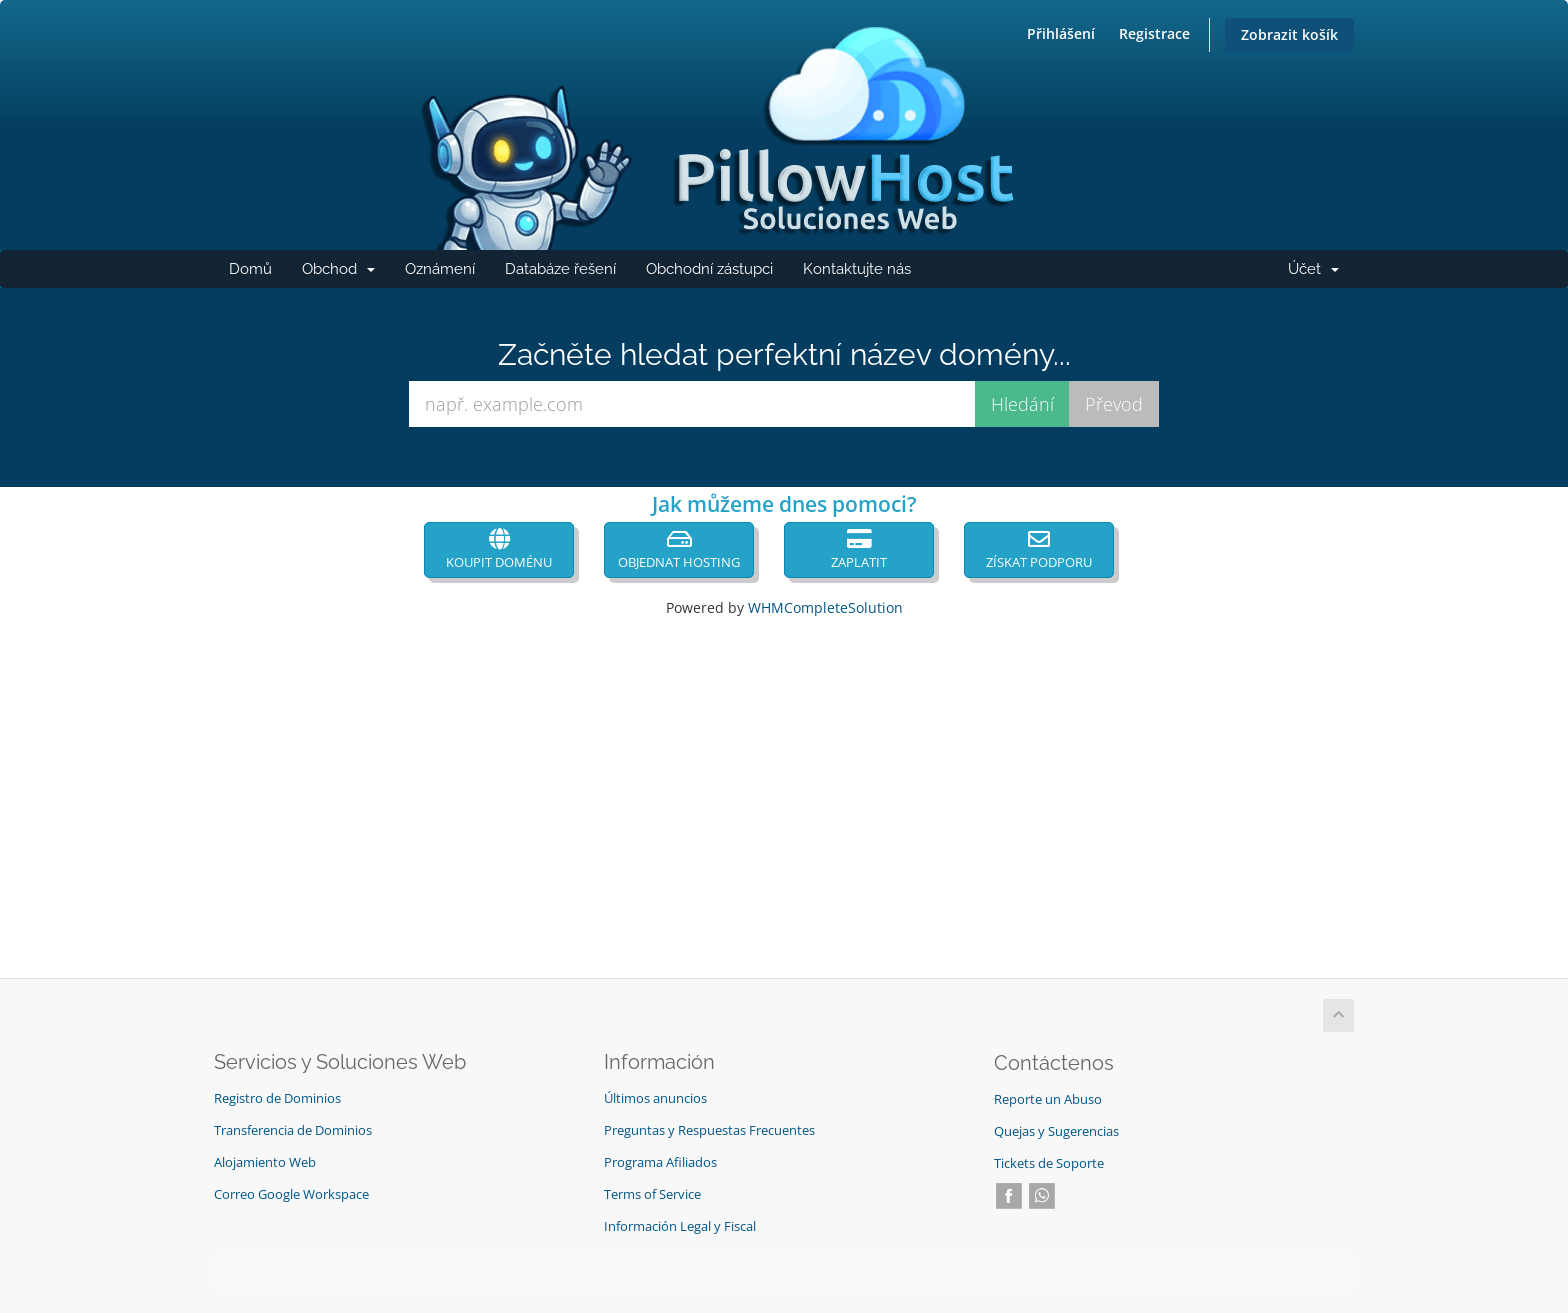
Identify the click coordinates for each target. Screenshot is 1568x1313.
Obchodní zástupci (709, 269)
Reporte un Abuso (1048, 1099)
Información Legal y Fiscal (680, 1226)
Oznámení (440, 269)
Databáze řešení (560, 269)
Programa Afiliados (660, 1162)
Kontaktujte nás (857, 269)
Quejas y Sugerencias (1056, 1131)
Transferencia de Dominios (293, 1130)
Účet (1321, 274)
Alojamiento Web (265, 1162)
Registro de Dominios (277, 1098)
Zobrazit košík (1289, 34)
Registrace (1154, 33)
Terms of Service (652, 1194)
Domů (250, 269)
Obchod (346, 274)
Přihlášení (1061, 33)
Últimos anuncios (655, 1098)
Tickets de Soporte (1049, 1163)
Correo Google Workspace (291, 1194)
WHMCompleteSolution (825, 607)
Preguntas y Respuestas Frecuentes (709, 1130)
